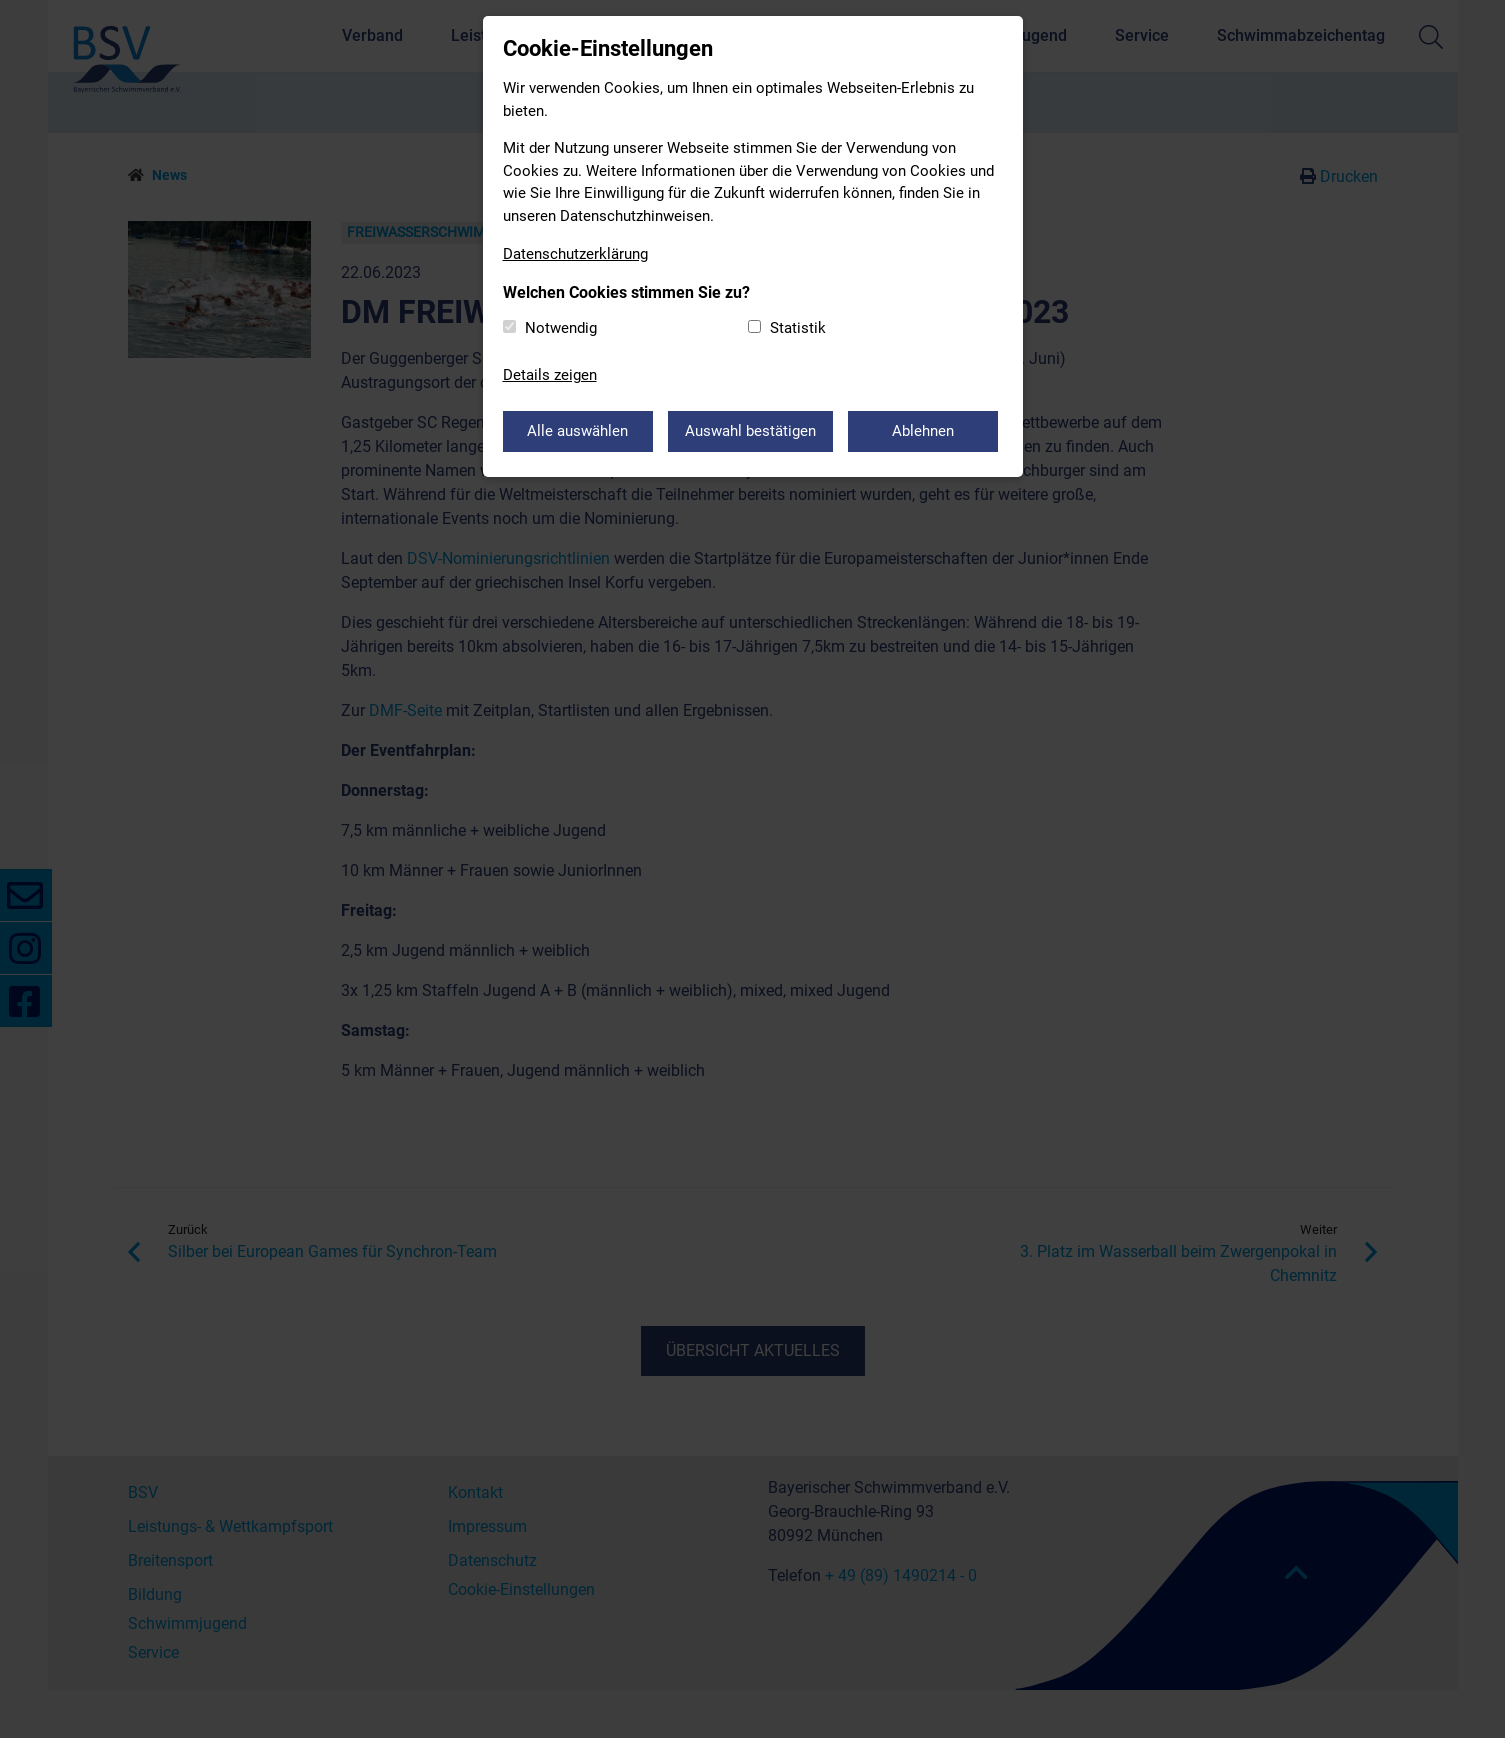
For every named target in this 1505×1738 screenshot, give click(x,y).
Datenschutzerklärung (575, 254)
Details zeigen (550, 375)
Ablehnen (923, 431)
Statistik (798, 328)
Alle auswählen (577, 431)
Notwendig (561, 328)
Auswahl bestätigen (750, 431)
